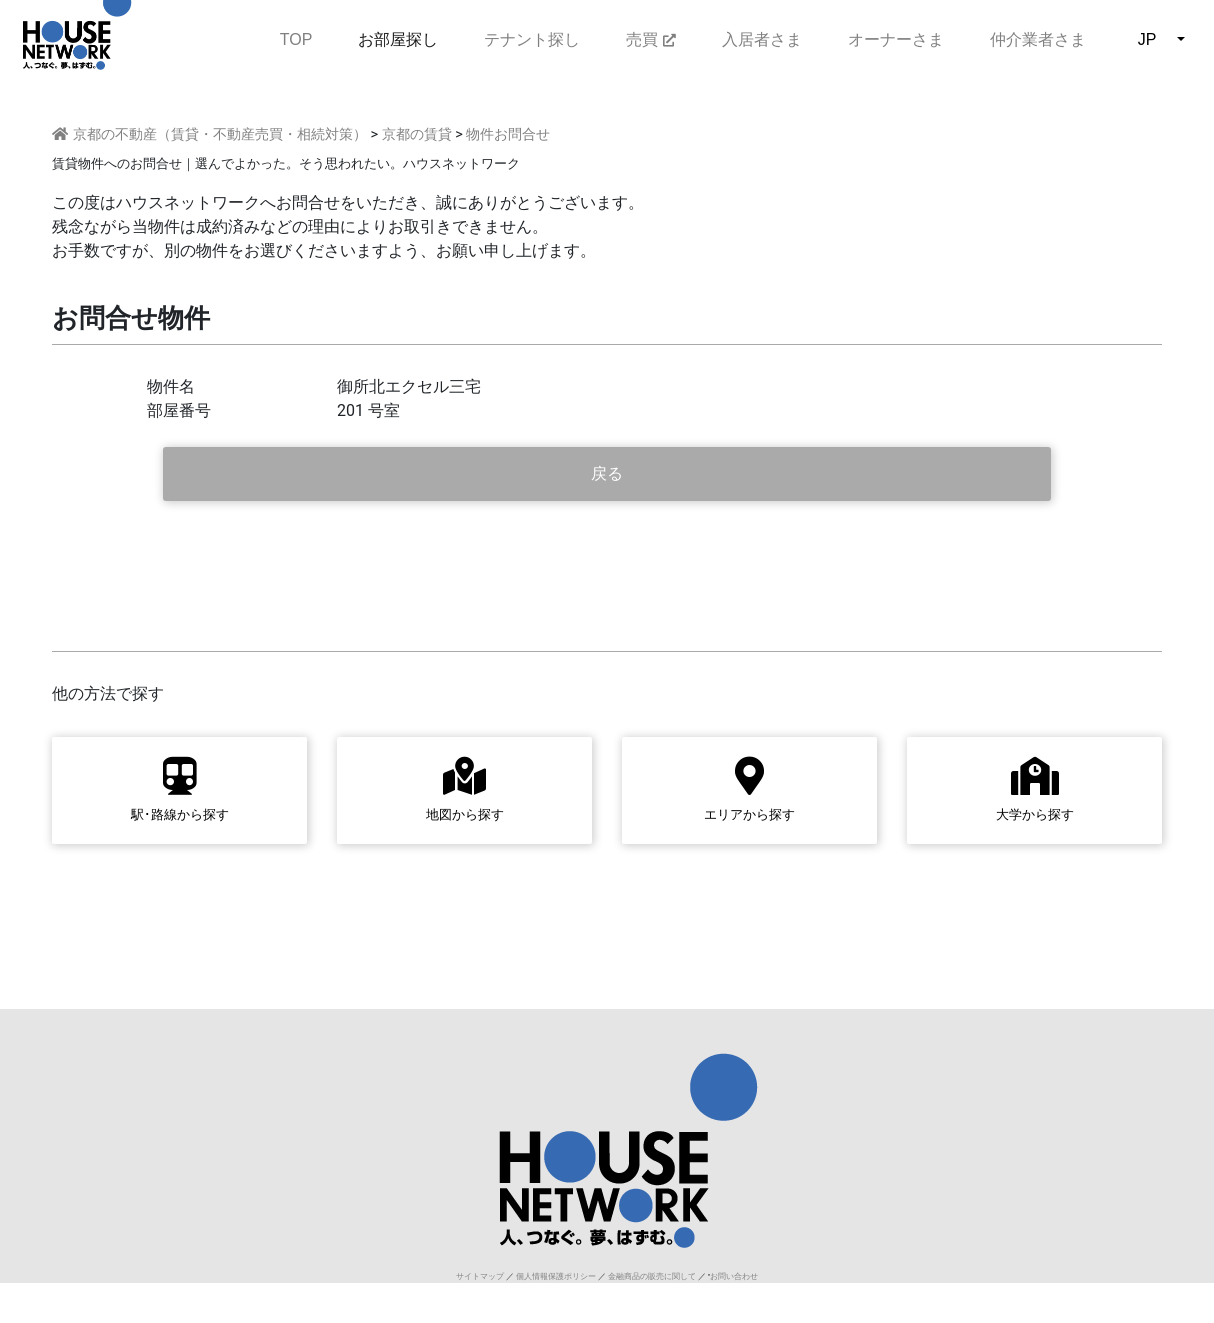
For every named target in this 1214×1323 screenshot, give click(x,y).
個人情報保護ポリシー (556, 1276)
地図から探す (465, 789)
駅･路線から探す (180, 789)
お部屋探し (398, 39)
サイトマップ (480, 1276)
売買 (650, 39)
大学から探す (1035, 789)
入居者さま (762, 39)
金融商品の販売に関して (652, 1276)
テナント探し (532, 39)
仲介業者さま (1038, 39)
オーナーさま (896, 39)
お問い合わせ (734, 1276)
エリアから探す (749, 789)
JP (1147, 39)
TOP (296, 37)
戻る (607, 473)
